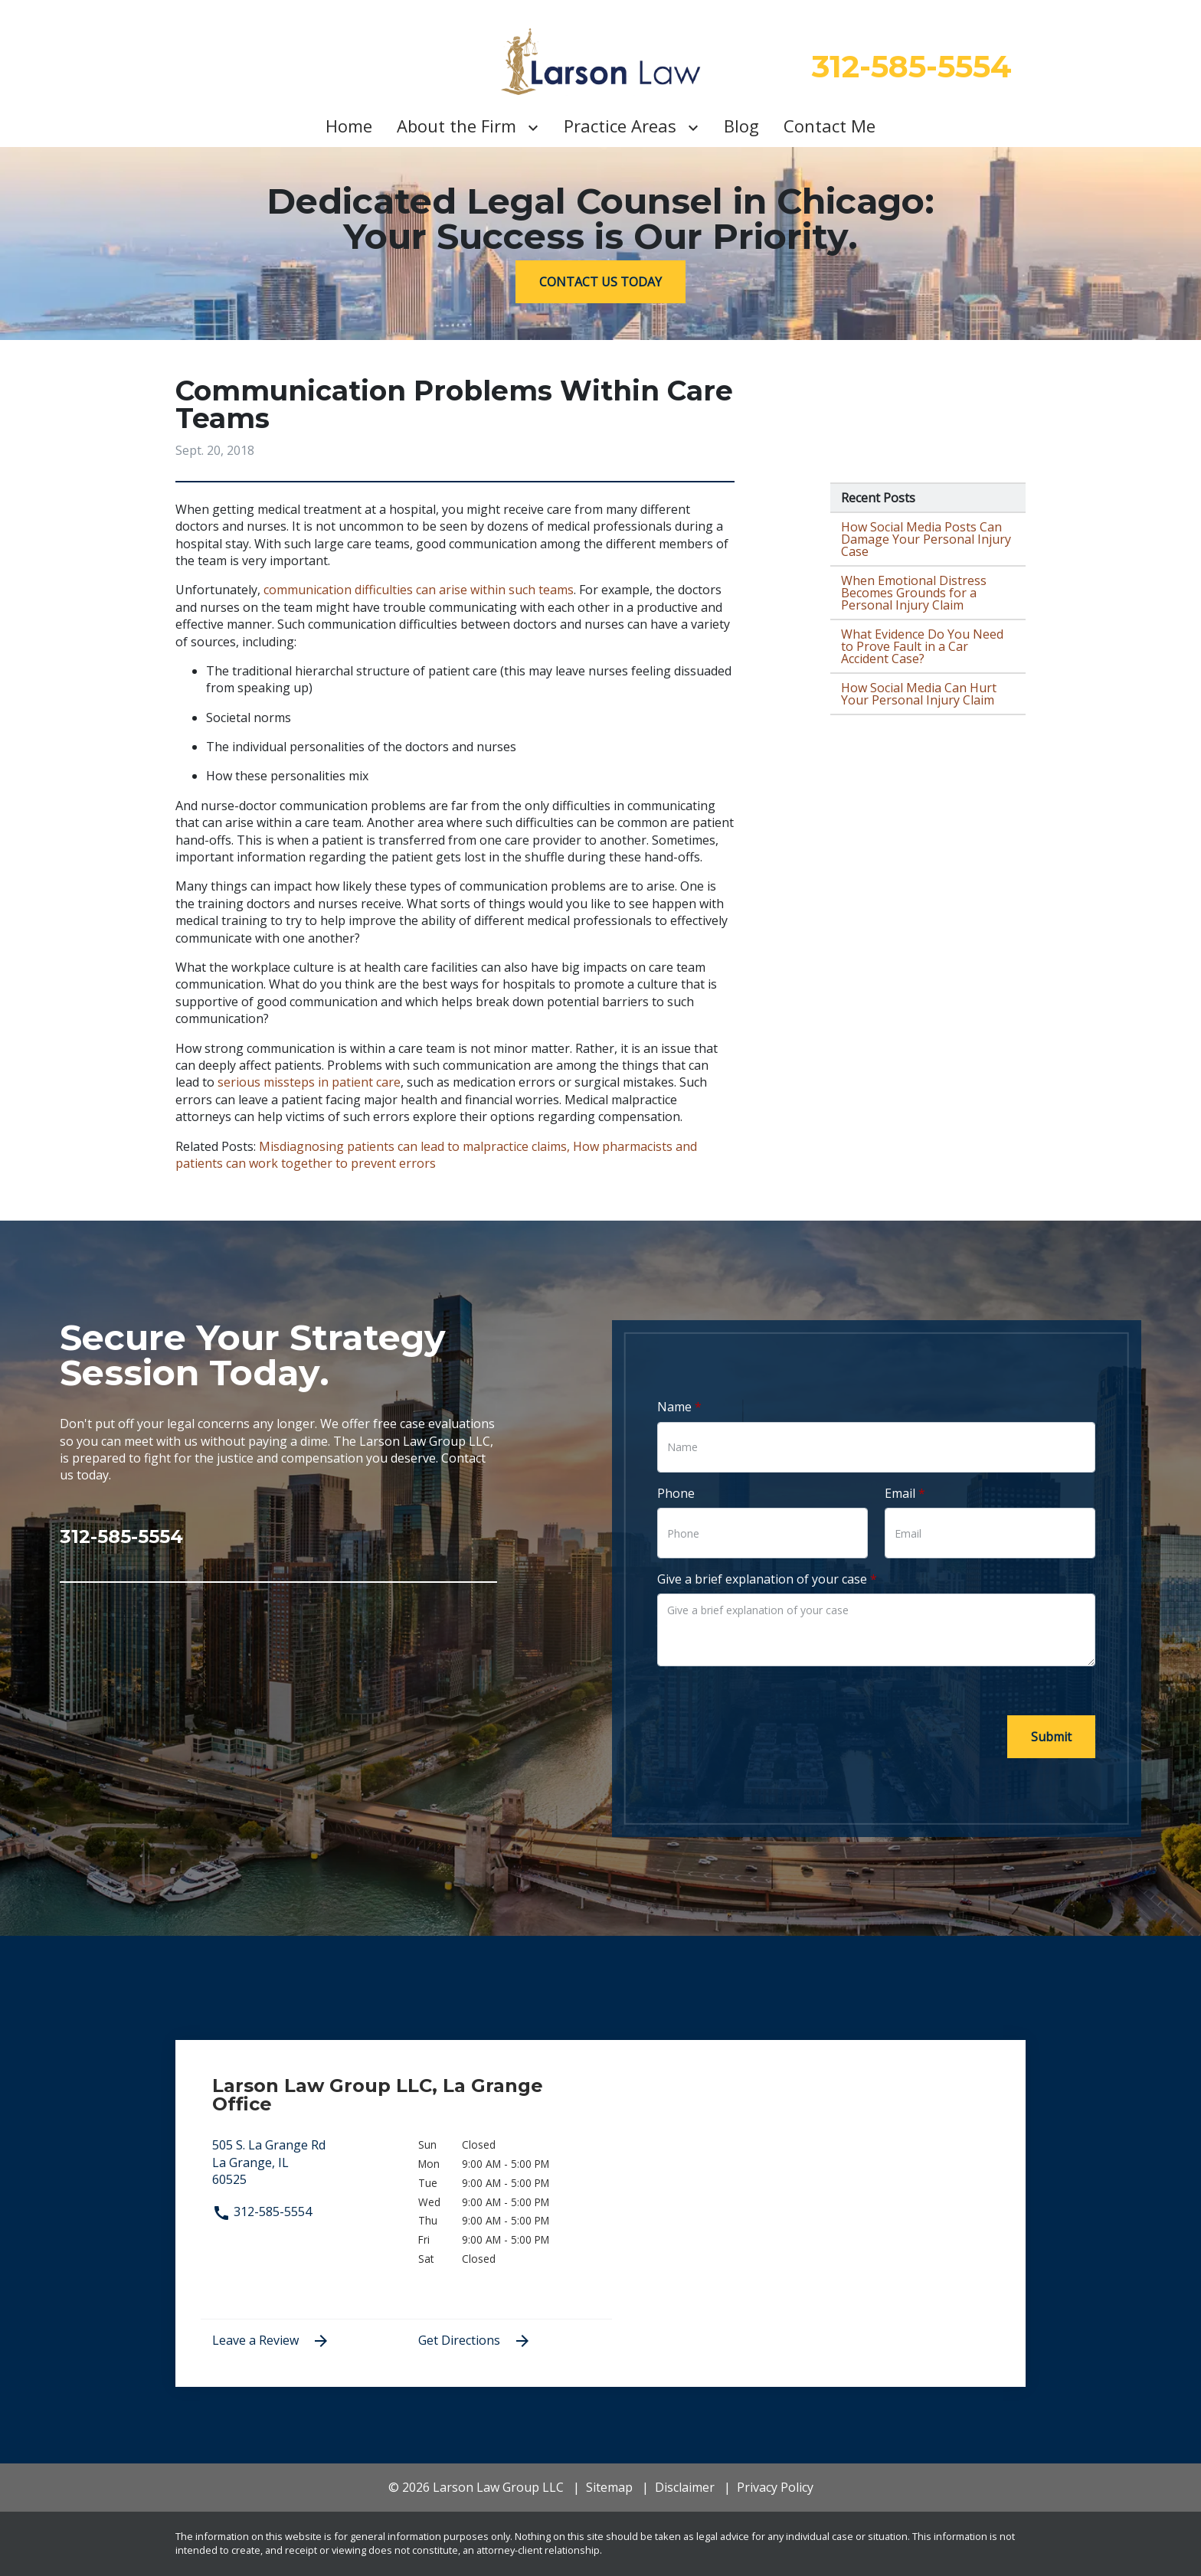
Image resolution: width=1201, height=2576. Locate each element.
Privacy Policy (775, 2487)
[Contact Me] (829, 126)
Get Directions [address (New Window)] (475, 2341)
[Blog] (741, 126)
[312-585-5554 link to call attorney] (912, 66)
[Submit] (1051, 1736)
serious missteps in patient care (309, 1082)
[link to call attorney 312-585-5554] (278, 1531)
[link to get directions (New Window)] (303, 2169)
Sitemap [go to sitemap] (609, 2487)
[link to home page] (601, 62)
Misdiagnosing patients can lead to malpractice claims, (414, 1146)
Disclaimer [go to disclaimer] (685, 2487)
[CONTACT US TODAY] (600, 281)
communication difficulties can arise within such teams (418, 589)
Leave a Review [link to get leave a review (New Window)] (271, 2341)
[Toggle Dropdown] (536, 126)
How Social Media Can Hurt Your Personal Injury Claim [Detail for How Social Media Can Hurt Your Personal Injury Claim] (918, 693)
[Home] (349, 126)
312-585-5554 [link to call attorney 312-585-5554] (262, 2211)
